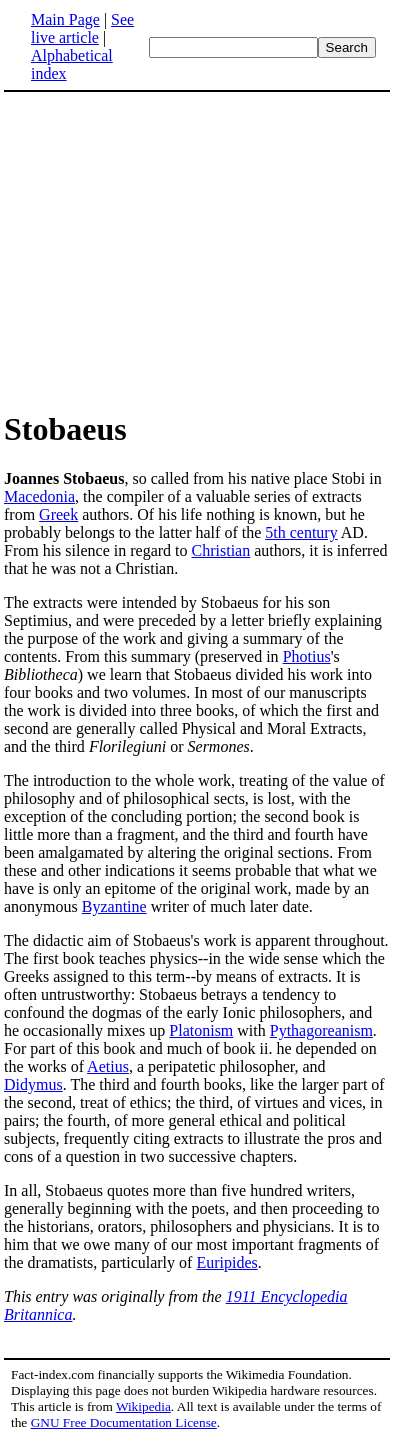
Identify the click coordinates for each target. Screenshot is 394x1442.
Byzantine (114, 906)
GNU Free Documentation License (124, 1422)
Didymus (33, 1084)
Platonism (201, 1030)
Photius (307, 656)
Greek (58, 514)
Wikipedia (143, 1406)
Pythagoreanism (321, 1030)
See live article (82, 28)
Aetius (108, 1066)
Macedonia (39, 496)
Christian (221, 550)
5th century (301, 532)
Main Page (65, 19)
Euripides (226, 1262)
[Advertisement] (172, 250)
